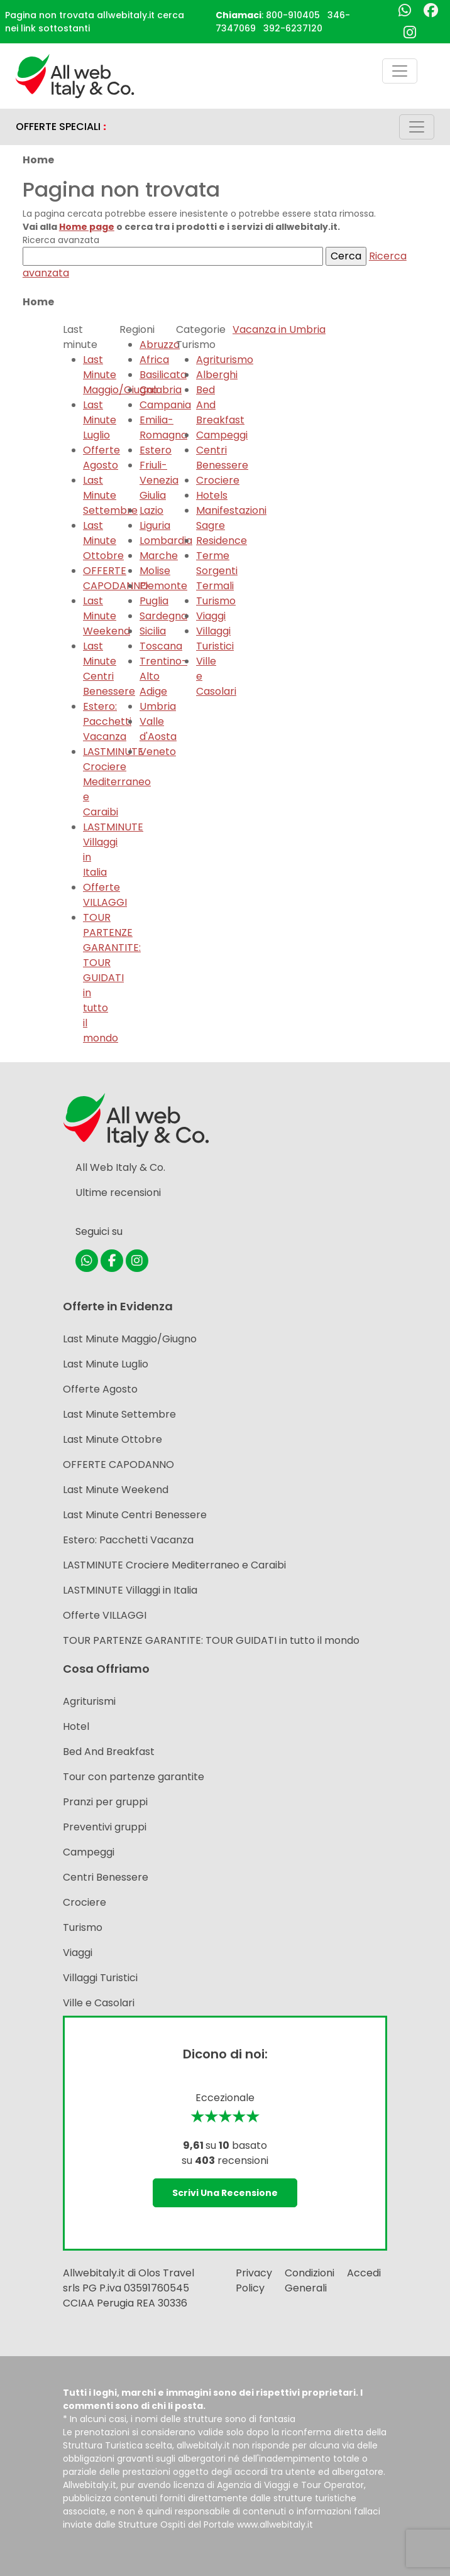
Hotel (76, 1726)
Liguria (155, 525)
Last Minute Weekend (106, 616)
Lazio (151, 510)
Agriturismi (89, 1701)
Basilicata (163, 374)
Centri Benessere (222, 457)
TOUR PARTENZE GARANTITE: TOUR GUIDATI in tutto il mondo (211, 1640)
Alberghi (217, 374)
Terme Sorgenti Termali (217, 570)
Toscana (161, 646)
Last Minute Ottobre (103, 540)
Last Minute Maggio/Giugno (130, 1339)
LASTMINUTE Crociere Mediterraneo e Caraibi (174, 1565)
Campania (165, 405)
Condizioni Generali (309, 2280)
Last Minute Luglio (99, 420)
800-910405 (293, 15)
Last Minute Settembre (110, 495)
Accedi (364, 2273)
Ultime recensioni (118, 1192)
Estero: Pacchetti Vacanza (107, 721)
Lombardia (166, 540)
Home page (86, 226)
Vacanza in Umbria (279, 329)
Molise (155, 570)
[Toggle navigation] (399, 71)
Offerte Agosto (101, 457)
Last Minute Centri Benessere (109, 668)
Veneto (158, 751)
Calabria (161, 390)
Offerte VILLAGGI (105, 895)
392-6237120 (292, 28)
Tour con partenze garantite (133, 1776)
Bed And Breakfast (109, 1751)
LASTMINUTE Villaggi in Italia (130, 1590)
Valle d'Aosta (158, 729)
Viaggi (211, 616)
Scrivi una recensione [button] (225, 2193)
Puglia (154, 601)
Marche (159, 555)
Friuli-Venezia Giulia (159, 480)
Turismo (216, 601)
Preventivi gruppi (104, 1827)
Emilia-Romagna (163, 427)
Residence (221, 540)
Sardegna (163, 616)
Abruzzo (160, 344)
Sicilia (153, 631)
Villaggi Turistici (215, 638)
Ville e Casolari (98, 2003)
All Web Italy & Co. (120, 1167)
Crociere (217, 480)
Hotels (212, 495)
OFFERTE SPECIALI (61, 127)
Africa (154, 359)
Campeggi (222, 435)
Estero (156, 450)
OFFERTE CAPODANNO (118, 1464)
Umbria (158, 706)
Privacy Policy (254, 2280)
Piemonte (163, 586)
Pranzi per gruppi (105, 1802)
